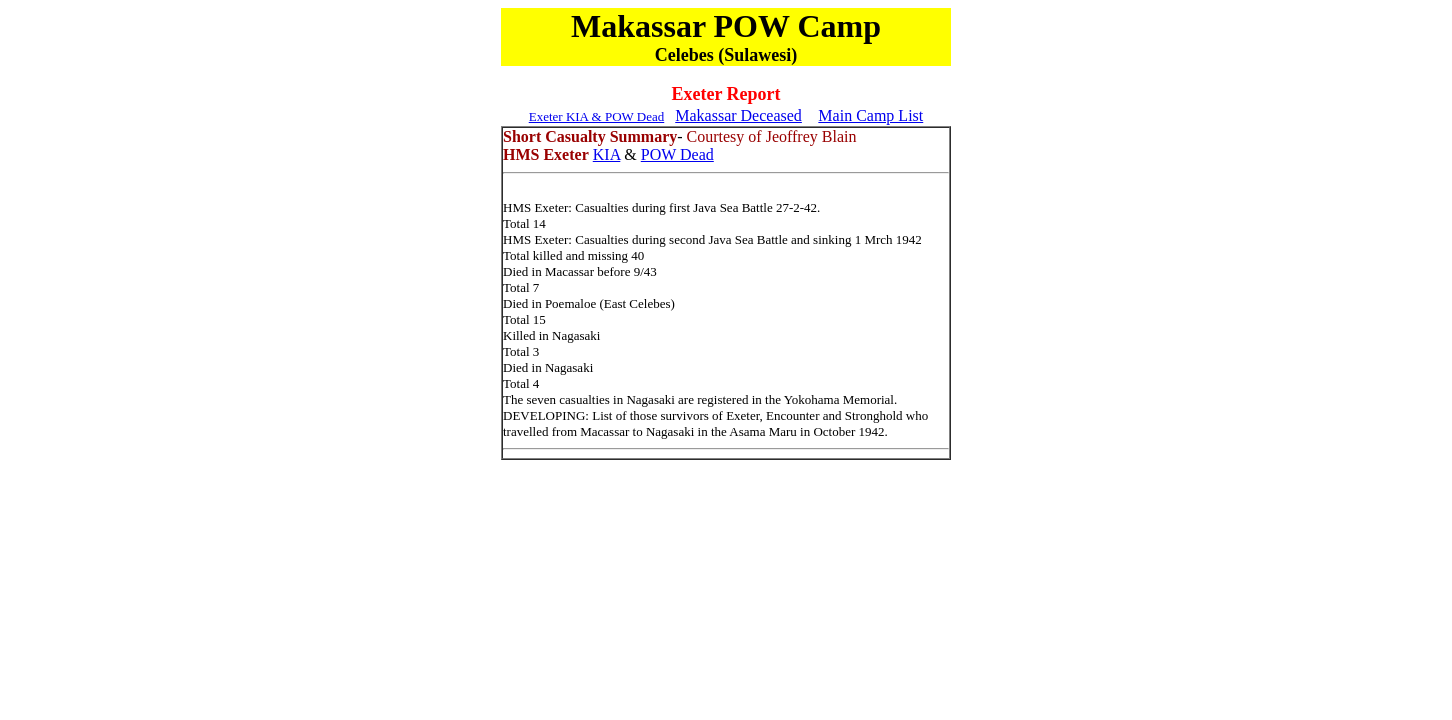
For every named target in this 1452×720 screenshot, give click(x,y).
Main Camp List (870, 115)
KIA (607, 154)
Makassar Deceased (738, 115)
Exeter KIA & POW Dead (597, 116)
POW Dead (677, 154)
